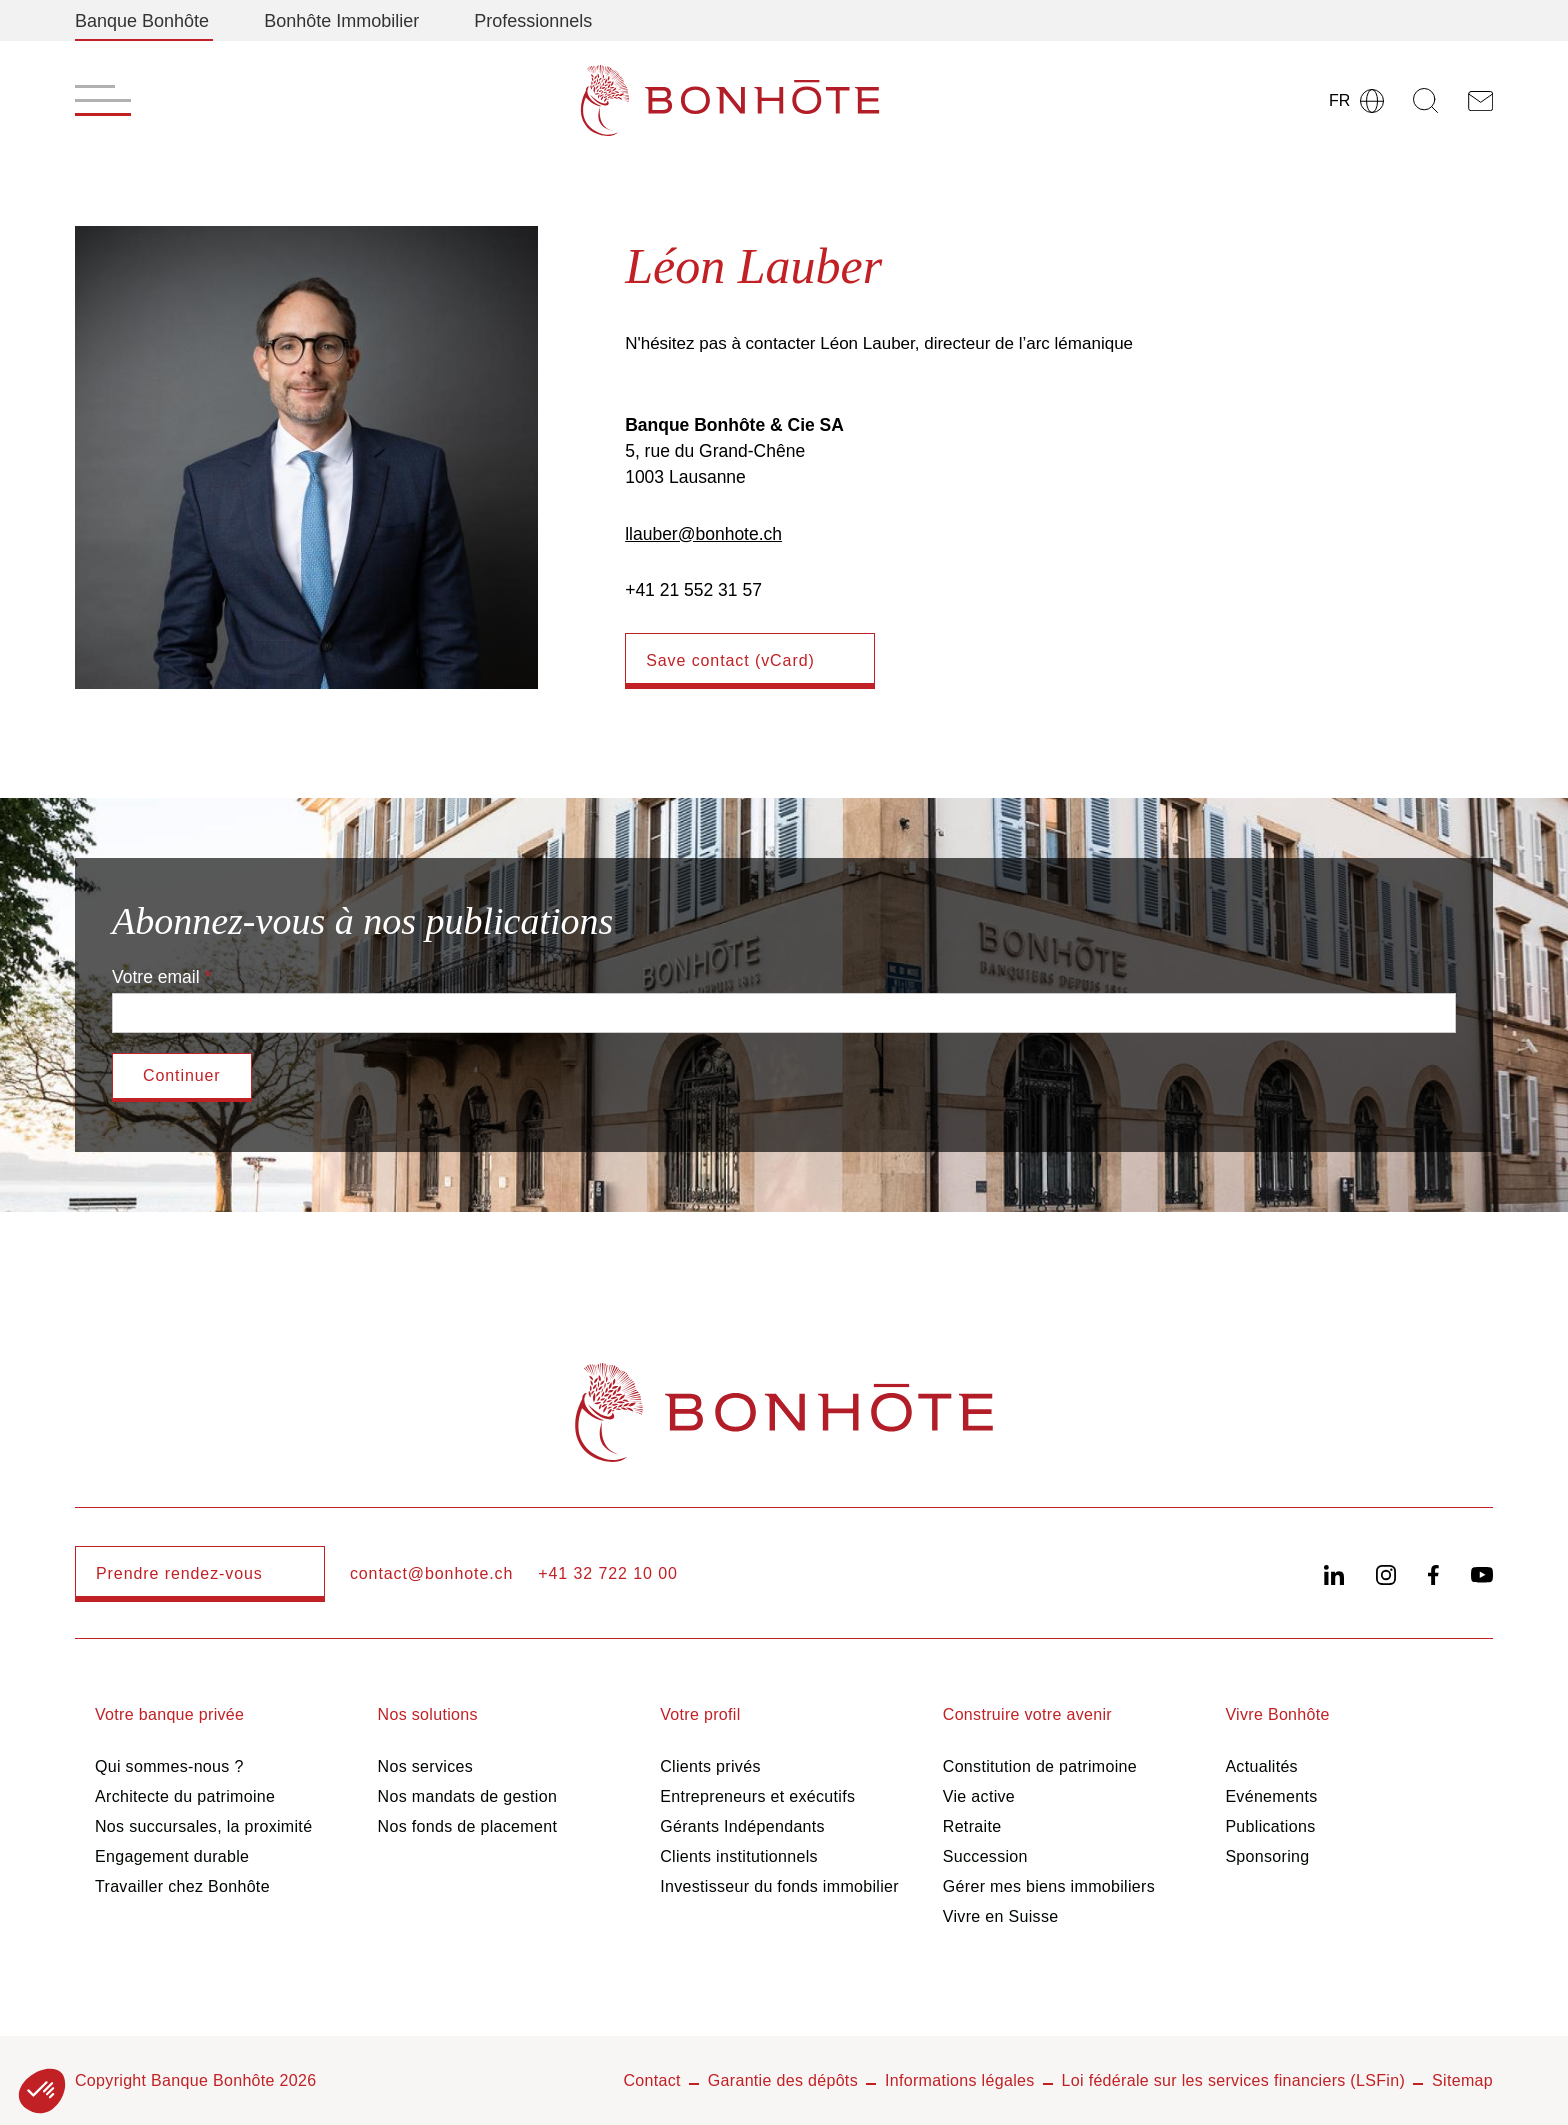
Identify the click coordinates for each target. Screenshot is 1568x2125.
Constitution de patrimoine (1040, 1766)
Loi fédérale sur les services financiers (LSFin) (1234, 2080)
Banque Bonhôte (142, 21)
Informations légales (960, 2080)
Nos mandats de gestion (468, 1796)
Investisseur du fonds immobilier (779, 1886)
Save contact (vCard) (730, 660)
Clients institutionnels (739, 1856)
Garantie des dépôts (783, 2080)
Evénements (1271, 1796)
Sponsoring (1267, 1856)
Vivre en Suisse (1001, 1916)
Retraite (972, 1826)
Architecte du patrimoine (185, 1796)
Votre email (156, 977)
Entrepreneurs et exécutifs (757, 1796)
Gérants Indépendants (742, 1826)
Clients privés (710, 1766)
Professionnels (533, 21)
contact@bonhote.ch (431, 1573)
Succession (985, 1856)
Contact (651, 2080)
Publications (1270, 1826)
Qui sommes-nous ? (169, 1766)
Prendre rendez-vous (179, 1573)
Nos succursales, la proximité (203, 1826)
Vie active (979, 1796)
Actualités (1261, 1766)
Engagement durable (172, 1856)
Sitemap (1462, 2080)
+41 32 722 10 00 (608, 1573)
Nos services (425, 1766)
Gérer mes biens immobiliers (1049, 1886)
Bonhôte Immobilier (341, 21)
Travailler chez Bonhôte (182, 1886)
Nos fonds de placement (468, 1826)
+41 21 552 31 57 (693, 590)
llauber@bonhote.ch (703, 534)
